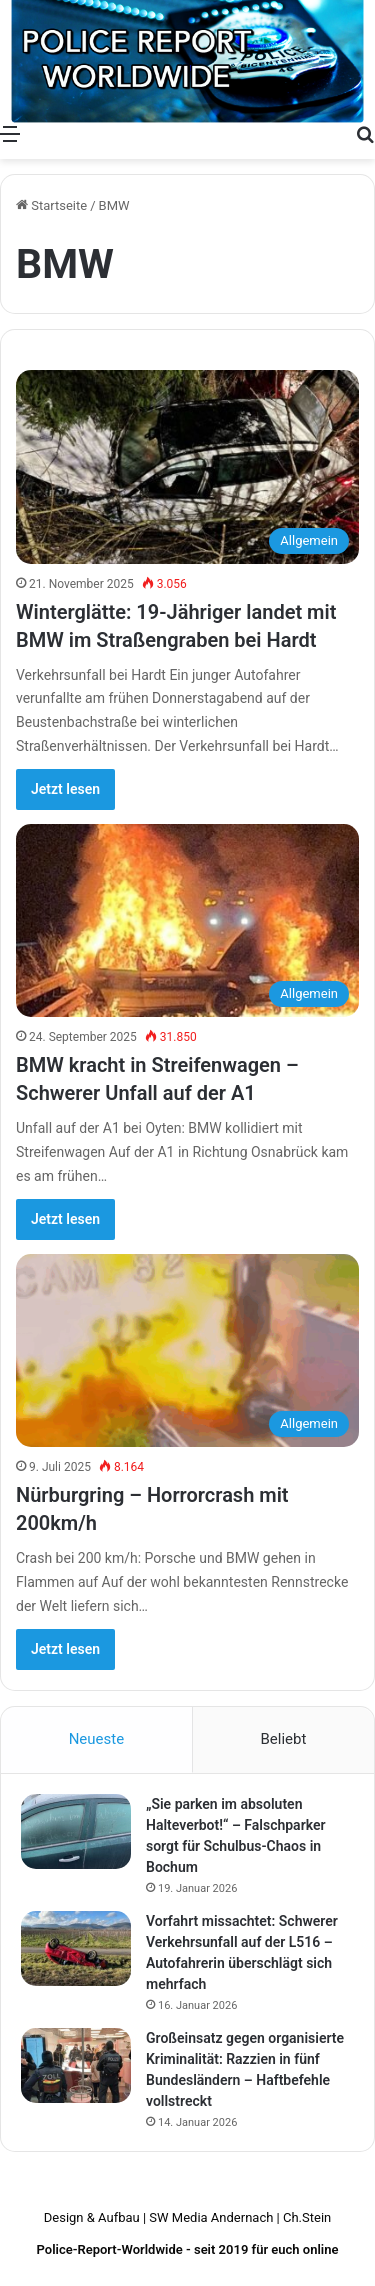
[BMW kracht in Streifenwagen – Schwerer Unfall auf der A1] (187, 920)
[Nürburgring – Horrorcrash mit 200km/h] (187, 1350)
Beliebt (283, 1739)
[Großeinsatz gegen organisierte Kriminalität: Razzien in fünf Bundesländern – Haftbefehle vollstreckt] (76, 2065)
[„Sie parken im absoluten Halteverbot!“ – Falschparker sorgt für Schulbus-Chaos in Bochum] (76, 1831)
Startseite (51, 205)
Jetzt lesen (65, 789)
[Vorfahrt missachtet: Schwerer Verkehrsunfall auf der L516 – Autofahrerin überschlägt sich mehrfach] (76, 1948)
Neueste (96, 1739)
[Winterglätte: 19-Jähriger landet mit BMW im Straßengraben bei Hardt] (187, 466)
